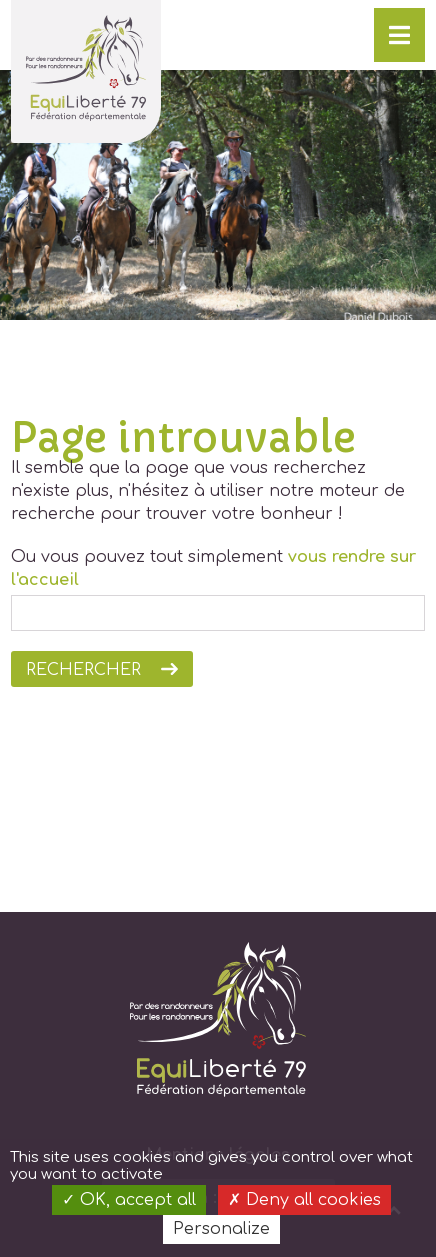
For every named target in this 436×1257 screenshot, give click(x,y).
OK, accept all (129, 1200)
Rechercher (83, 670)
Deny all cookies (304, 1200)
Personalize (221, 1229)
